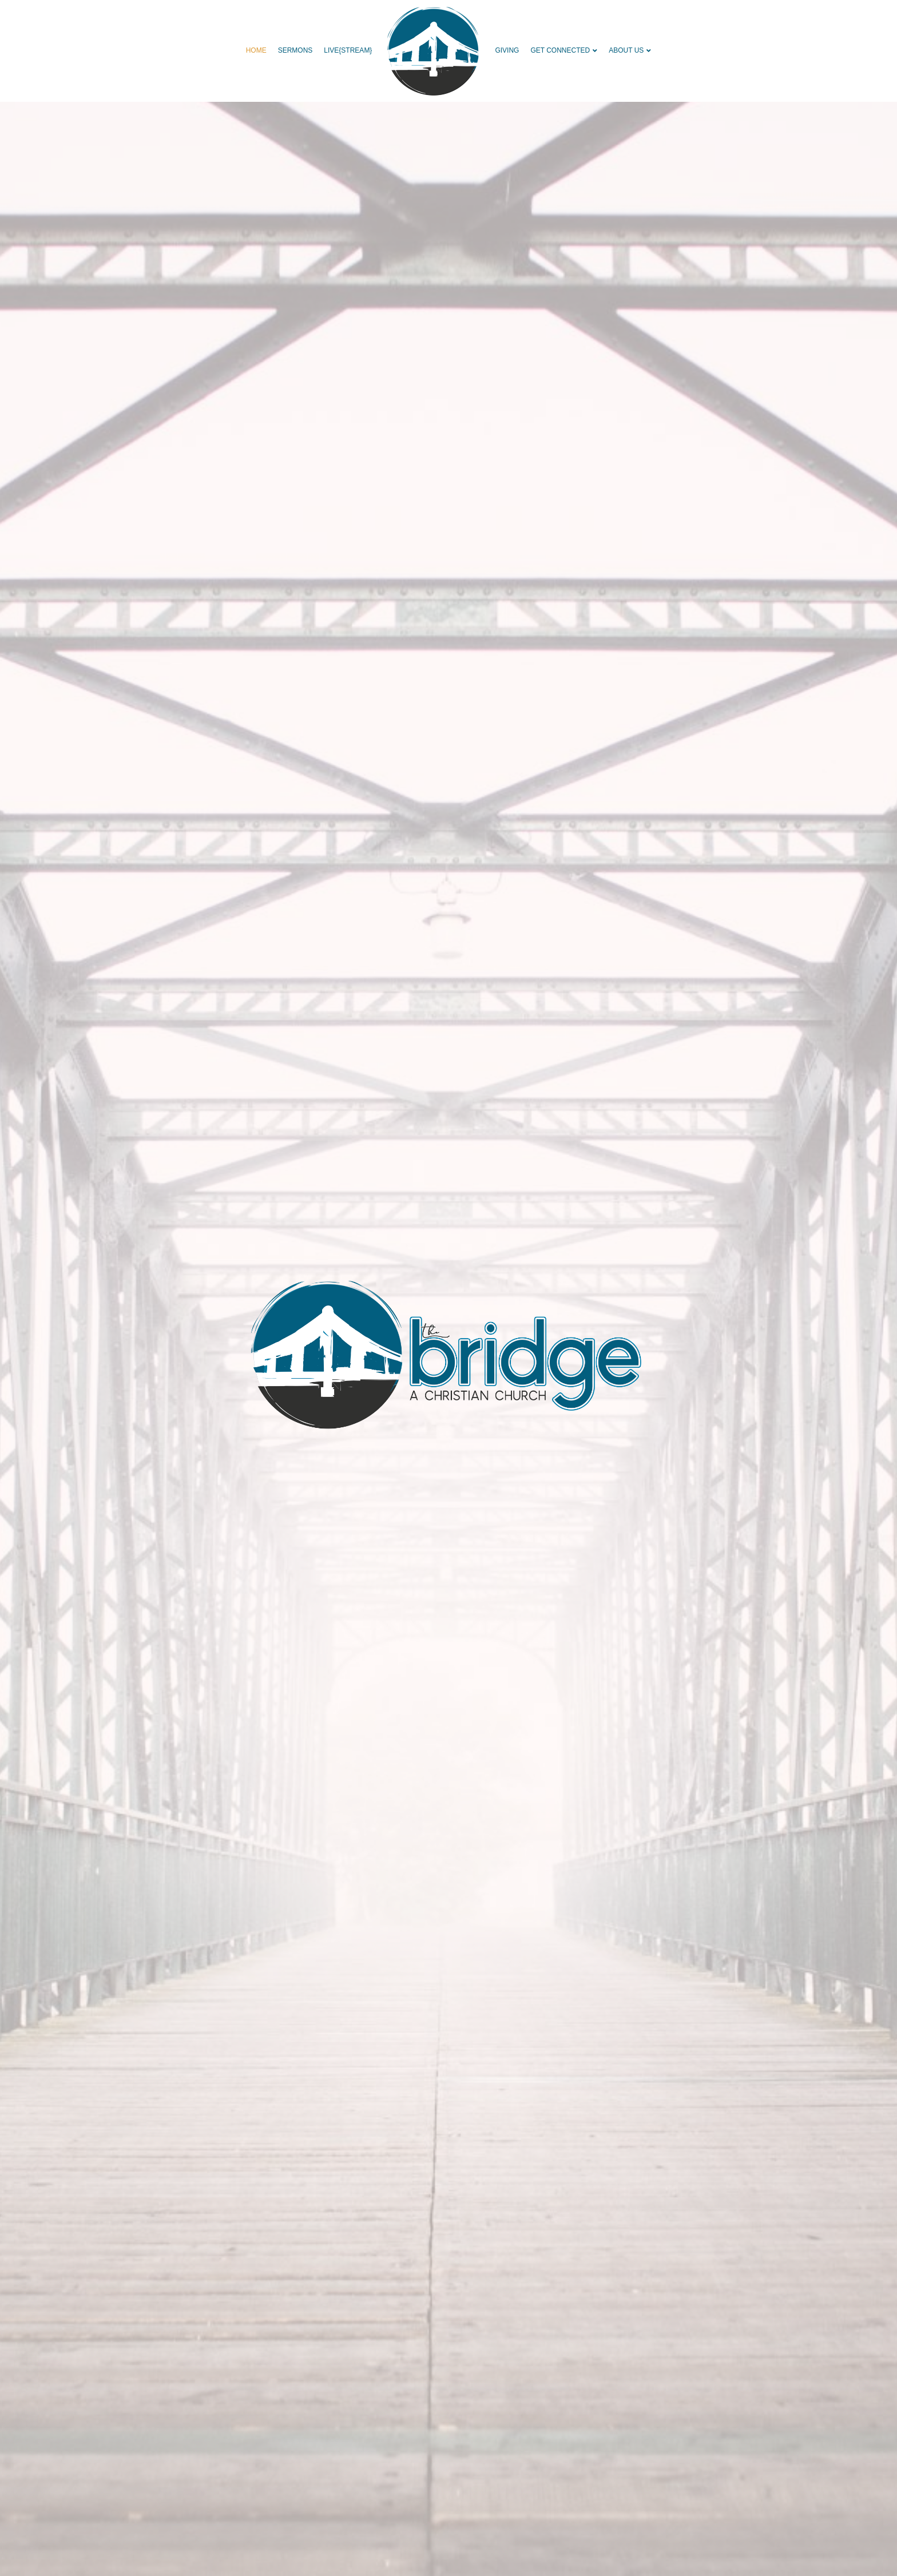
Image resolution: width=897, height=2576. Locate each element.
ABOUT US (626, 50)
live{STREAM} (348, 50)
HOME (256, 50)
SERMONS (295, 50)
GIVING (507, 50)
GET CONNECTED (560, 50)
